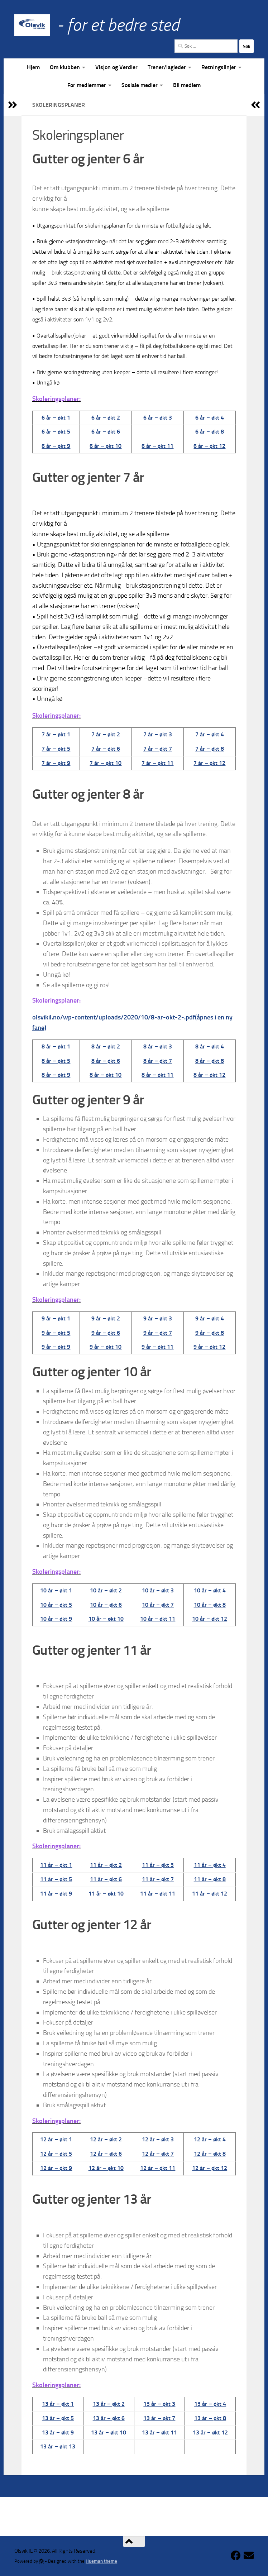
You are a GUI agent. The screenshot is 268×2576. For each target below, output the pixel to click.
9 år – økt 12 (209, 1346)
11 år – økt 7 (158, 1879)
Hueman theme (101, 2561)
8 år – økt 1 (56, 1046)
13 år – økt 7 (159, 2418)
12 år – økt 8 (210, 2153)
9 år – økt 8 (209, 1332)
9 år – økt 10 (105, 1346)
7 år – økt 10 (105, 763)
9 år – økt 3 (157, 1318)
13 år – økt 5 (58, 2418)
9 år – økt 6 (105, 1332)
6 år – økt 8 (209, 431)
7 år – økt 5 (56, 748)
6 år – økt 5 (56, 431)
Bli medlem (187, 85)
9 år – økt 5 (56, 1332)
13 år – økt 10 (108, 2432)
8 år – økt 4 (209, 1046)
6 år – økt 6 (105, 431)
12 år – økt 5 (56, 2153)
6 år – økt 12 (209, 446)
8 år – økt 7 (157, 1060)
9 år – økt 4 (209, 1318)
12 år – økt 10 (106, 2168)
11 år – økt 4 (210, 1864)
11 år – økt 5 (56, 1879)
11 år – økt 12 (209, 1893)
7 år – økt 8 (209, 748)
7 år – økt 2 (105, 734)
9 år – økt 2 (105, 1318)
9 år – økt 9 (56, 1346)
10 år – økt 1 (56, 1590)
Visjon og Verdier (116, 67)
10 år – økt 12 (209, 1618)
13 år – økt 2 (109, 2403)
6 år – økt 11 (157, 446)
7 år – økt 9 (56, 763)
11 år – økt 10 (106, 1893)
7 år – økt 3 (157, 734)
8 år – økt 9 (56, 1074)
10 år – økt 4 (210, 1590)
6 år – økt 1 (56, 417)
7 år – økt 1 (56, 734)
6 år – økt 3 (157, 417)
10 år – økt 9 (56, 1618)
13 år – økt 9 (58, 2432)
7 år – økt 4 (209, 734)
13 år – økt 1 (58, 2403)
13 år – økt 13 (57, 2446)
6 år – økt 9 (56, 446)
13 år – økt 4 (210, 2403)
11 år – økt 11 (157, 1893)
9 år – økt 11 (157, 1346)
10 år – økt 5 (56, 1604)
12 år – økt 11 (157, 2168)
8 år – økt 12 (209, 1074)
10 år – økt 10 (106, 1618)
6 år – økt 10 (105, 446)
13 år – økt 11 (159, 2432)
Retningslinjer (218, 67)
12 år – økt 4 (210, 2139)
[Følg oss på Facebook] (236, 2556)
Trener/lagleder (167, 67)
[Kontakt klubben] (249, 2556)
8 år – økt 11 (157, 1074)
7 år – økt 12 (209, 763)
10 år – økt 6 (106, 1604)
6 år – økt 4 (209, 417)
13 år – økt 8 (210, 2418)
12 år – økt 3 (158, 2139)
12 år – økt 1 (56, 2139)
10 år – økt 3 (158, 1590)
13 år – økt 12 (210, 2432)
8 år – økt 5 (56, 1060)
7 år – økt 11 (157, 763)
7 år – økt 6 (105, 748)
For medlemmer (86, 85)
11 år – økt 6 (106, 1879)
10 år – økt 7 (158, 1604)
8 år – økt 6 (105, 1060)
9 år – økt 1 (56, 1318)
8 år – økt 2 (105, 1046)
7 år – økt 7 (157, 748)
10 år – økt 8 (210, 1604)
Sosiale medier (139, 85)
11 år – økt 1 (56, 1864)
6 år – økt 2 (105, 417)
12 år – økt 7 (158, 2153)
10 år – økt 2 (106, 1590)
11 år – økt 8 (210, 1879)
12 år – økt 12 (209, 2168)
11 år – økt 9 (56, 1893)
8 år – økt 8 (209, 1060)
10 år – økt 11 (157, 1618)
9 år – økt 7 (157, 1332)
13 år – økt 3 (159, 2403)
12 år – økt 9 (56, 2168)
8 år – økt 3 (157, 1046)
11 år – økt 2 (106, 1864)
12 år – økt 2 (106, 2139)
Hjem (33, 67)
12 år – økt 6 (106, 2153)
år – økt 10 (107, 1074)
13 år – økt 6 (109, 2418)
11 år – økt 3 (158, 1864)
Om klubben (65, 67)
